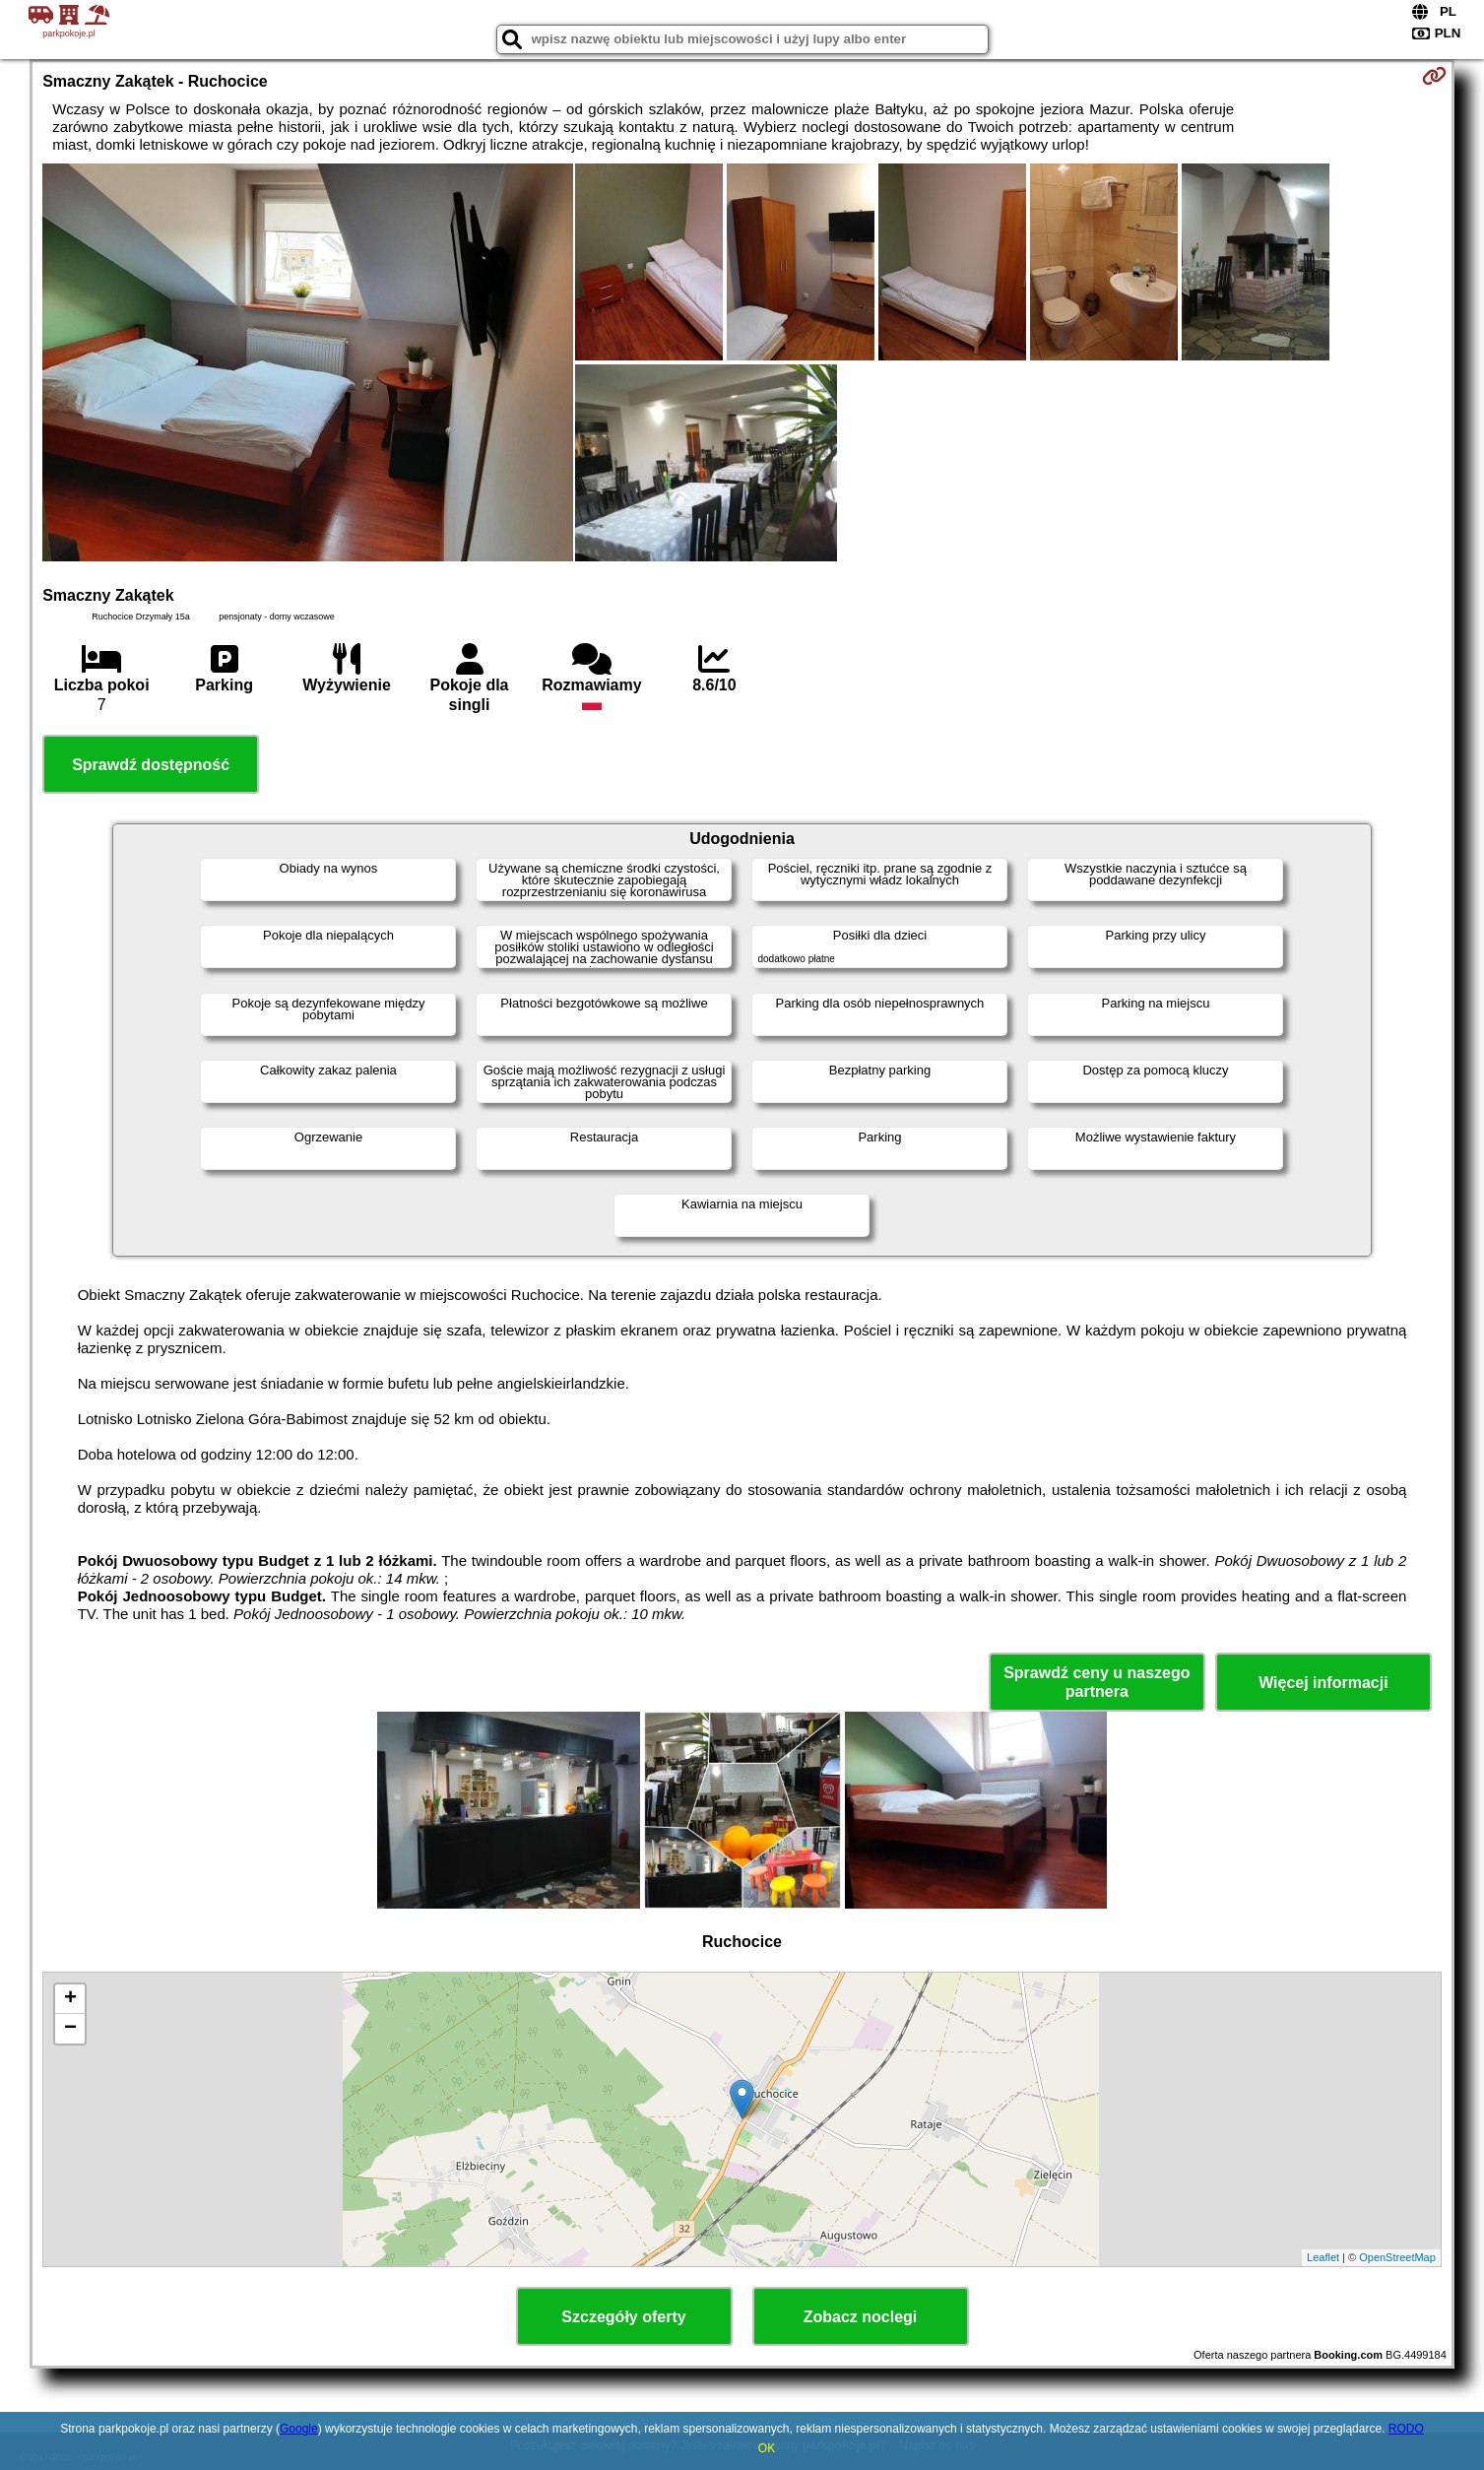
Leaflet (1323, 2257)
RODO (1406, 2429)
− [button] (70, 2029)
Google (299, 2429)
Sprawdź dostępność (150, 764)
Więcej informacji (1322, 1682)
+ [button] (70, 1999)
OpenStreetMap (1397, 2257)
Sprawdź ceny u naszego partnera (1096, 1682)
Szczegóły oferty (623, 2316)
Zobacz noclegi (861, 2316)
